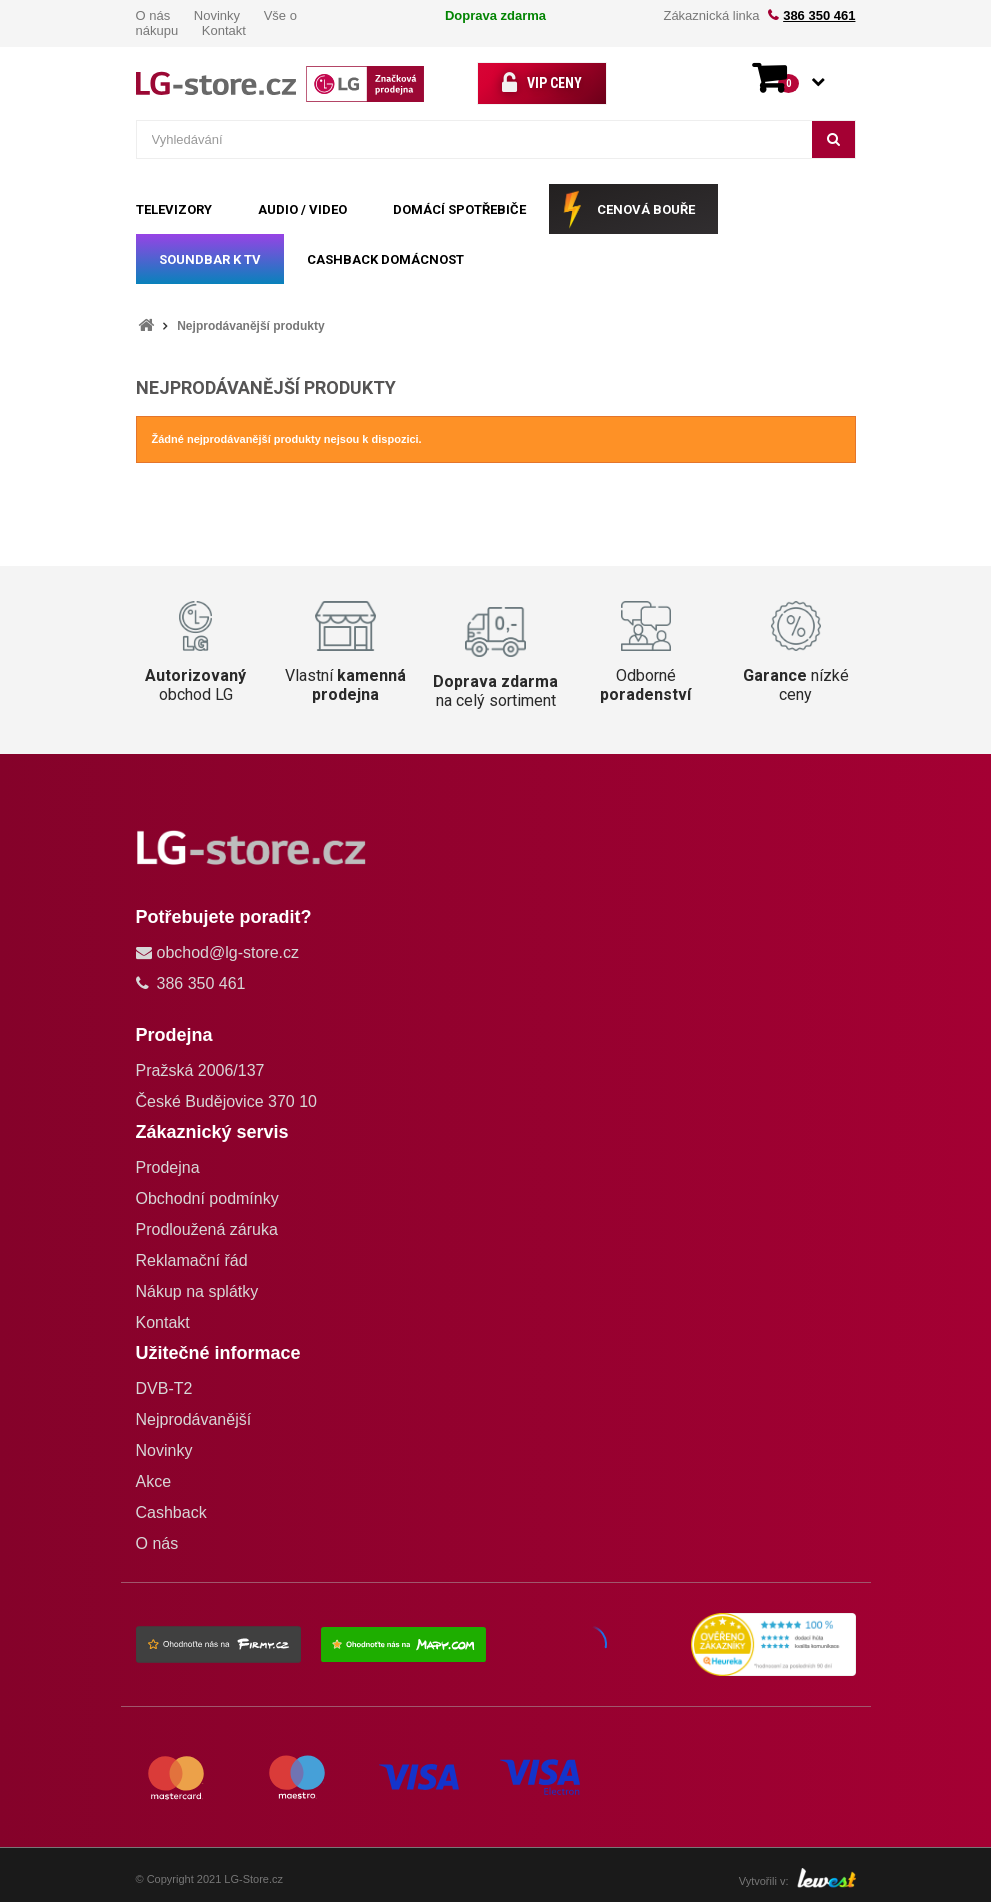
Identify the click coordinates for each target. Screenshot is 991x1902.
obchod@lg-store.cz (228, 952)
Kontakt (224, 30)
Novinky (217, 15)
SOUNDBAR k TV (210, 259)
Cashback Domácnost (385, 259)
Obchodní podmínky (207, 1198)
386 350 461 (819, 15)
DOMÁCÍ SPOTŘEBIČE (459, 209)
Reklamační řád (192, 1260)
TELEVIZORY (174, 209)
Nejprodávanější (194, 1419)
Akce (154, 1481)
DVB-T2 (164, 1388)
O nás (153, 15)
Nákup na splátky (197, 1291)
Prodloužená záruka (207, 1229)
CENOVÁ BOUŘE (646, 209)
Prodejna (168, 1167)
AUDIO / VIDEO (302, 209)
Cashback (171, 1512)
